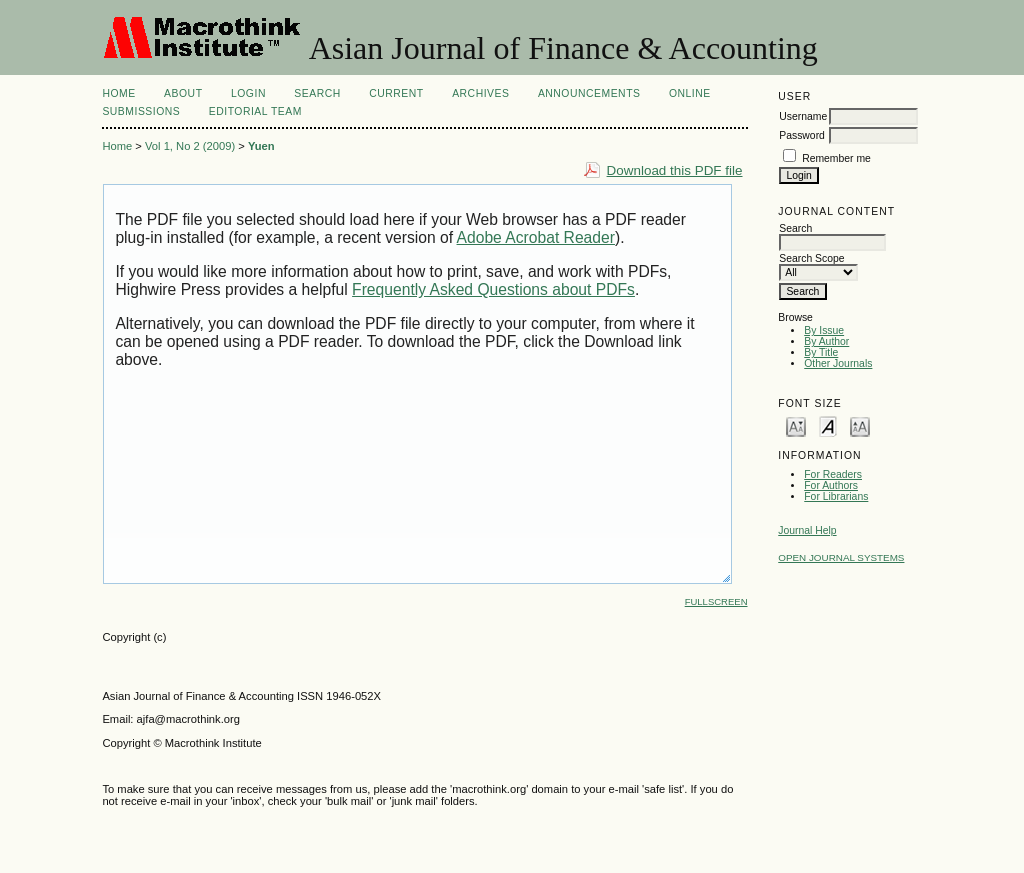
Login (248, 93)
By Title (821, 352)
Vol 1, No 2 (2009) (190, 146)
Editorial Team (255, 111)
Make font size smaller (796, 425)
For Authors (831, 485)
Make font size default (828, 425)
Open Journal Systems (841, 557)
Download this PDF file (675, 170)
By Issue (824, 330)
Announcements (589, 93)
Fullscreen (716, 601)
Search (317, 93)
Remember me (836, 158)
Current (396, 93)
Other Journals (838, 363)
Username (803, 116)
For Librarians (836, 496)
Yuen (261, 146)
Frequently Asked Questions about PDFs (493, 289)
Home (118, 93)
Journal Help (807, 530)
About (183, 93)
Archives (480, 93)
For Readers (833, 474)
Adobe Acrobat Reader (536, 237)
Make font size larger (860, 425)
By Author (826, 341)
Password (802, 135)
